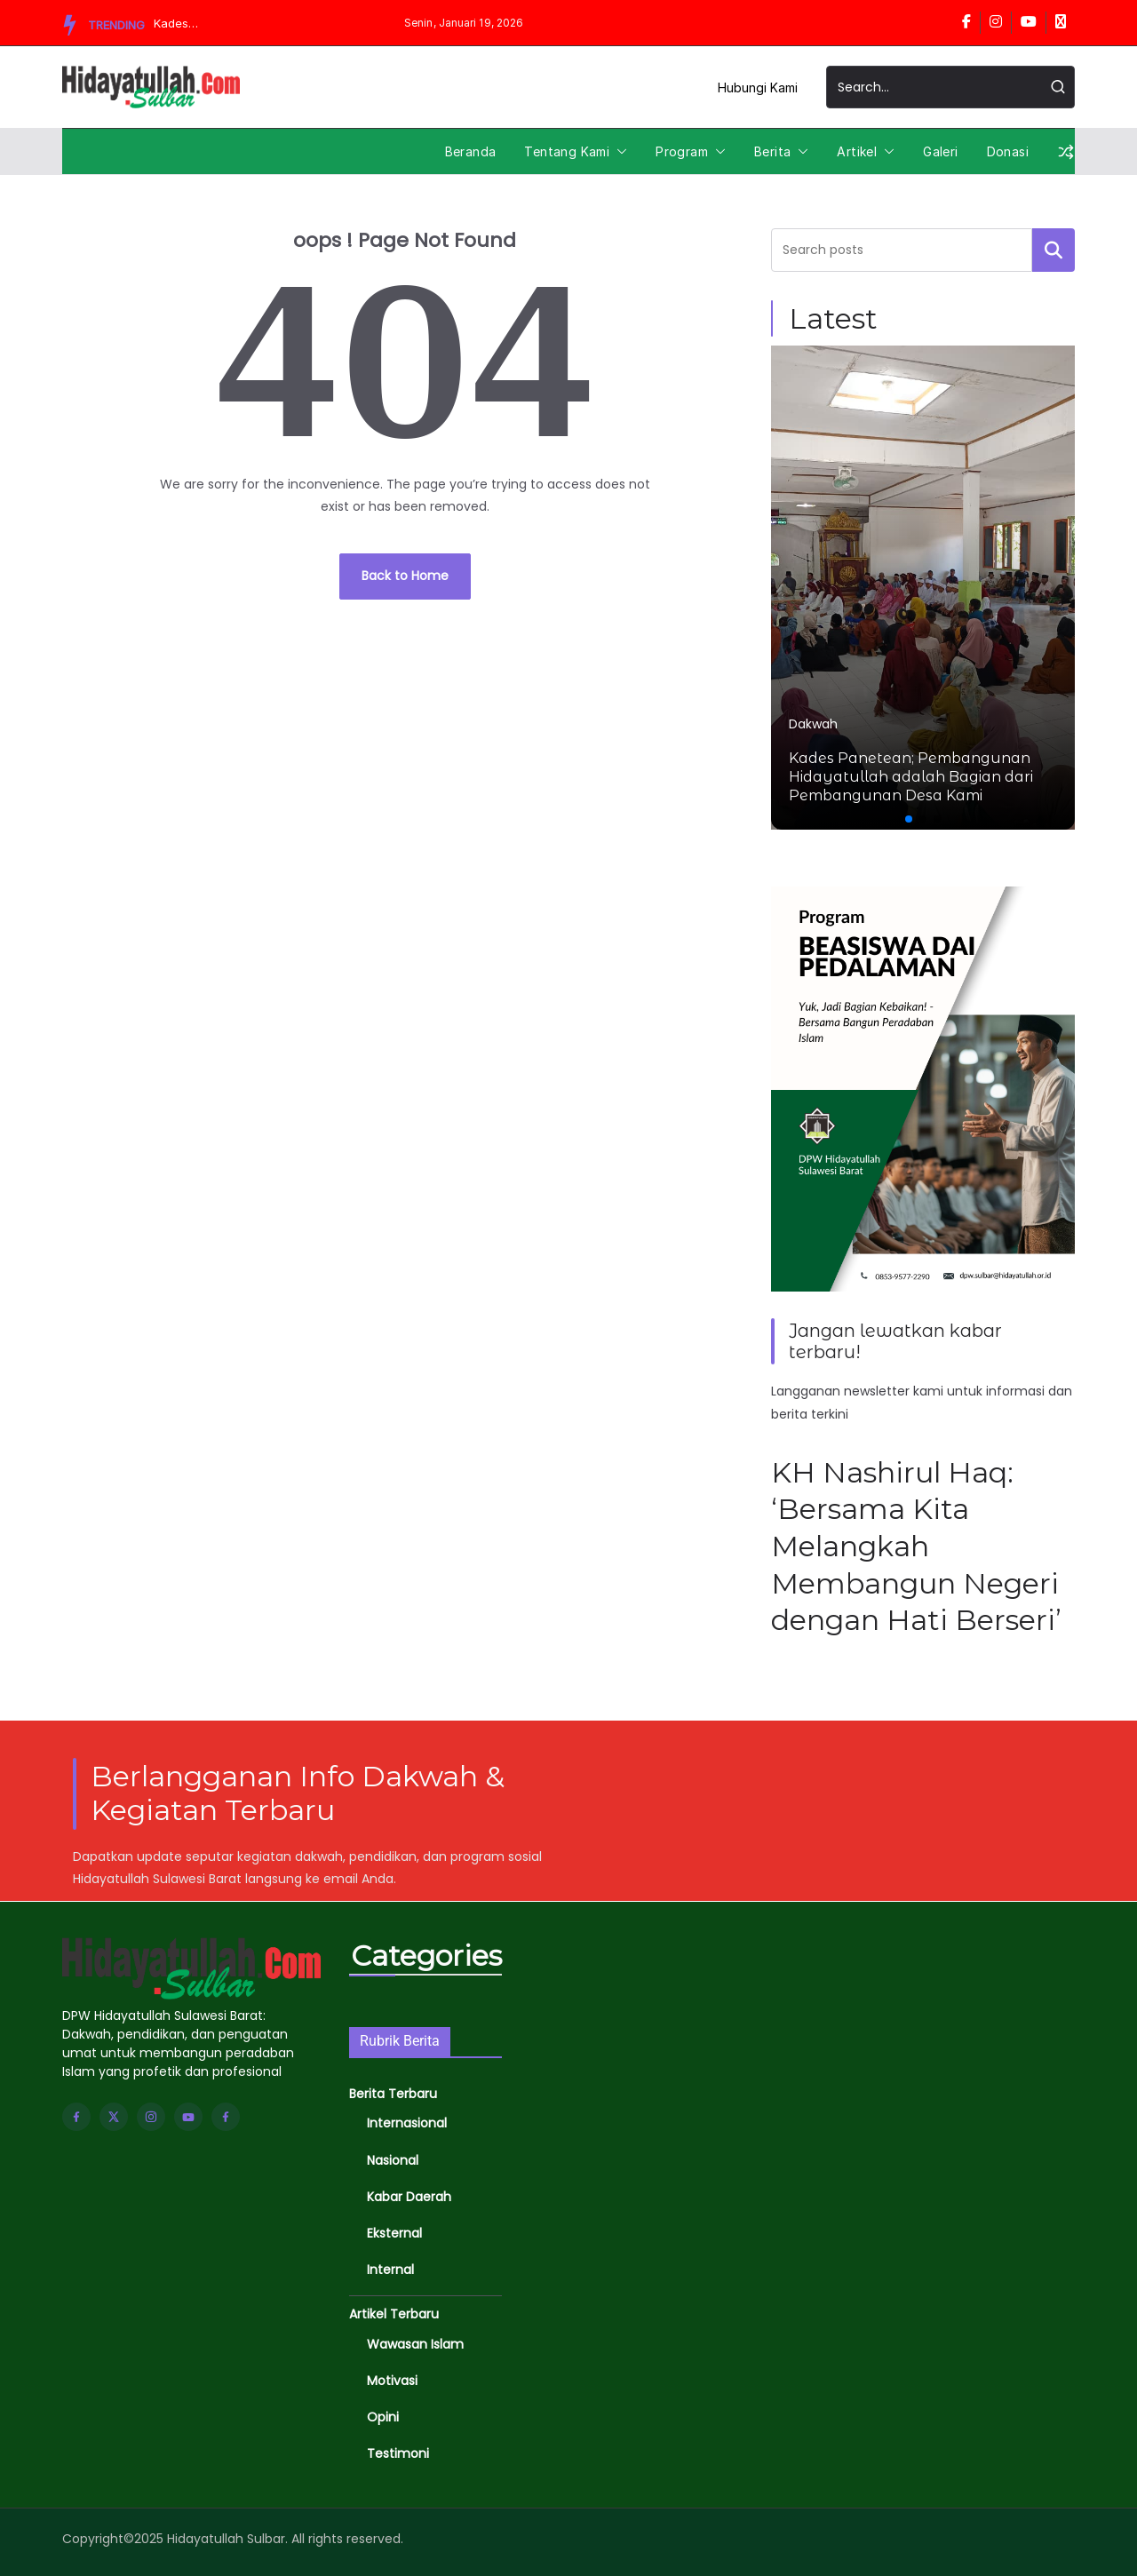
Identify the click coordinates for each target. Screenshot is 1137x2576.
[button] (618, 151)
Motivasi (392, 2380)
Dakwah (813, 724)
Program (682, 151)
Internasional (407, 2123)
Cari (1053, 249)
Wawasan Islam (415, 2344)
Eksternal (394, 2233)
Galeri (940, 151)
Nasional (392, 2160)
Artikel (857, 151)
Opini (383, 2417)
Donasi (1008, 151)
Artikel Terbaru (394, 2314)
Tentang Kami (566, 151)
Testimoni (398, 2453)
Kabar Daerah (409, 2197)
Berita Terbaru (393, 2094)
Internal (390, 2269)
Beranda (471, 151)
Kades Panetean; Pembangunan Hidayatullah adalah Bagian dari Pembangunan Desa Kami (194, 23)
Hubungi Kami (758, 87)
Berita (772, 151)
